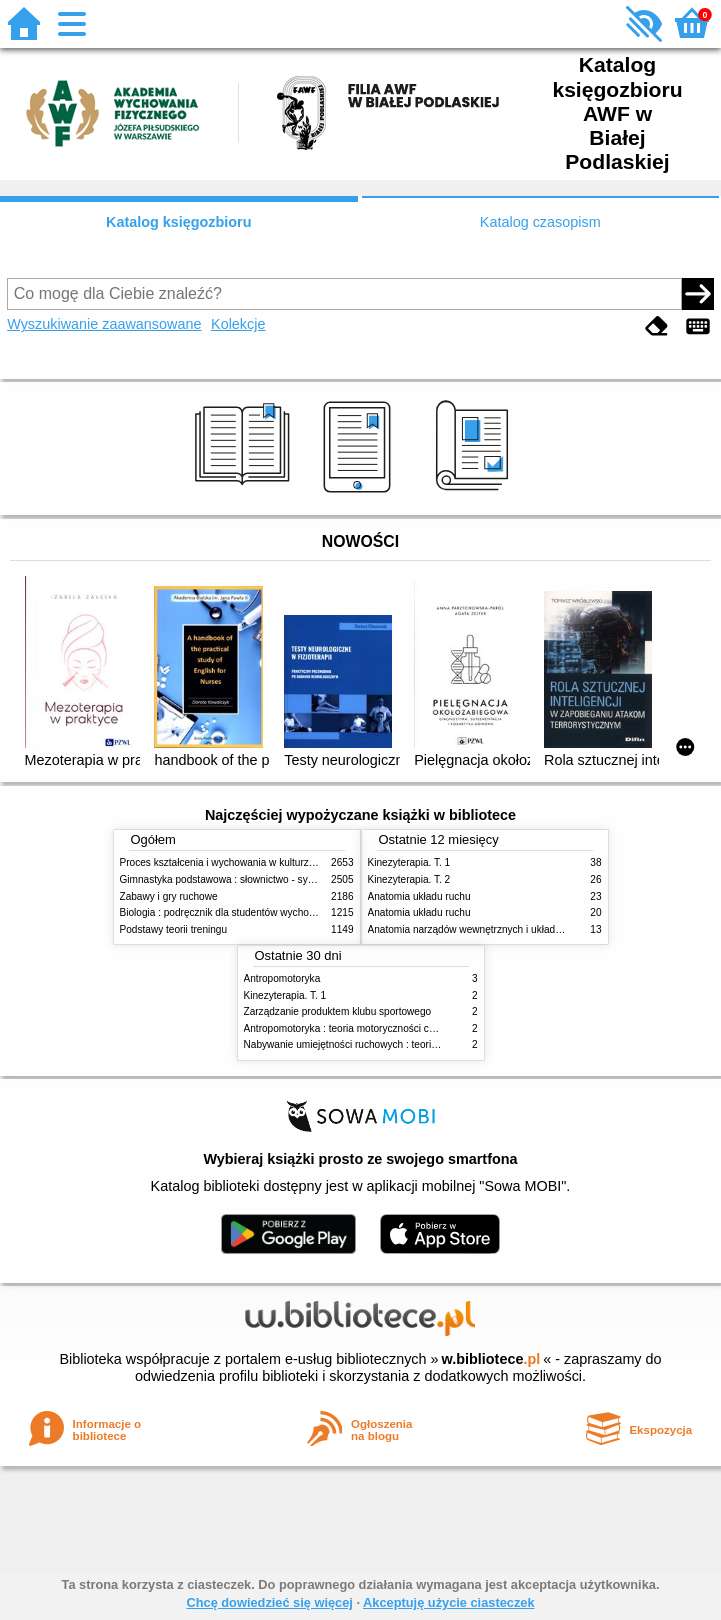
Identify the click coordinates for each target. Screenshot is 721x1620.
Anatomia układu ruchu (419, 896)
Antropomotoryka (282, 978)
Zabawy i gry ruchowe (169, 896)
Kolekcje (238, 324)
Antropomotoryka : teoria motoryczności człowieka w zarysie (378, 1028)
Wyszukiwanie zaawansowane (104, 324)
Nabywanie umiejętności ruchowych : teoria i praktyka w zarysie (386, 1044)
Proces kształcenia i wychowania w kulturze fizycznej (238, 862)
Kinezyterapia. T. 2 (409, 879)
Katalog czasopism (540, 222)
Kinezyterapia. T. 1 (409, 862)
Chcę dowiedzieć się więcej (269, 1602)
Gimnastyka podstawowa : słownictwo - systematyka (237, 879)
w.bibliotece (491, 1359)
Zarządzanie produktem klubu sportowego (338, 1011)
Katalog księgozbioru (179, 222)
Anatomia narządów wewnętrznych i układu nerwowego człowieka (515, 929)
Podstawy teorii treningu (174, 929)
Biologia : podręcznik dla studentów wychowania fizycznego (253, 912)
